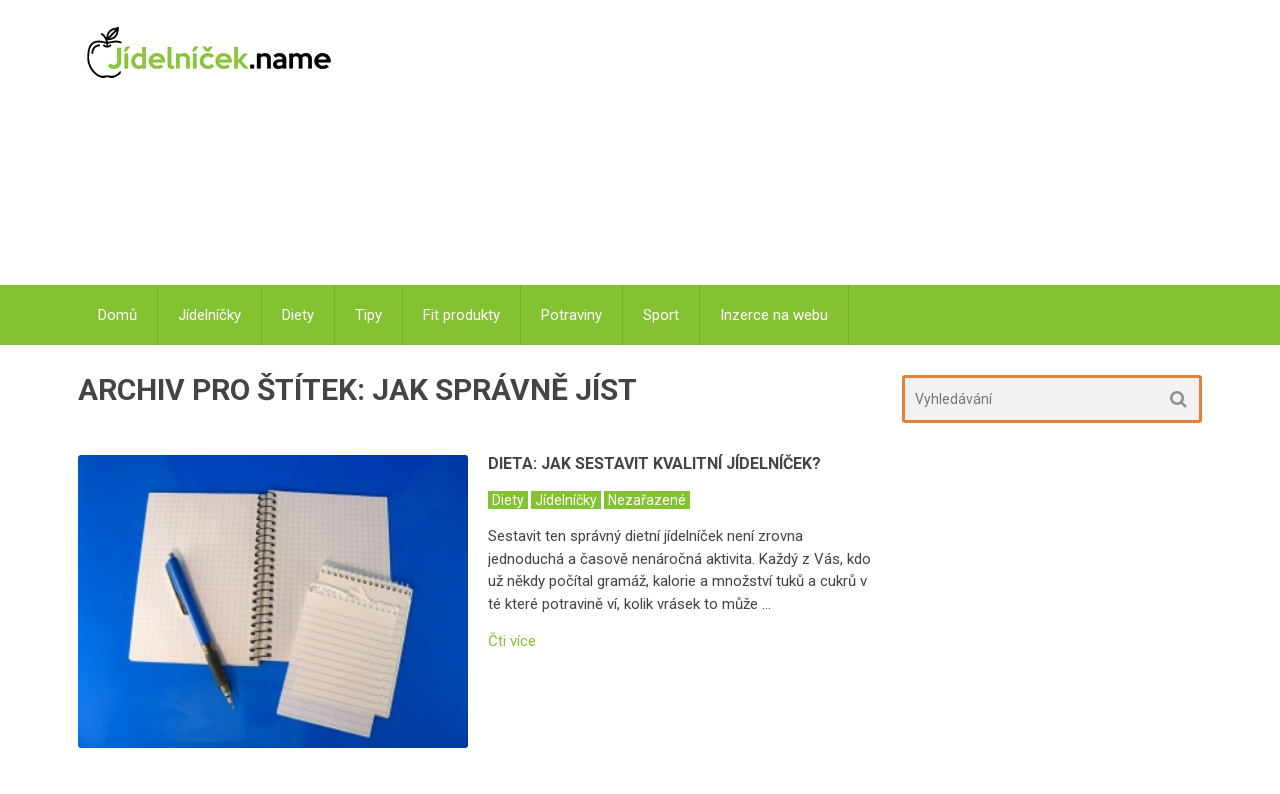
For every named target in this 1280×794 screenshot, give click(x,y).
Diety (298, 315)
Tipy (368, 315)
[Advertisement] (780, 145)
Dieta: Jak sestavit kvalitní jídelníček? (654, 463)
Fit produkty (461, 315)
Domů (117, 315)
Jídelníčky (209, 315)
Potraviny (571, 315)
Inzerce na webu (774, 315)
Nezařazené (647, 500)
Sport (661, 315)
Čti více (512, 641)
